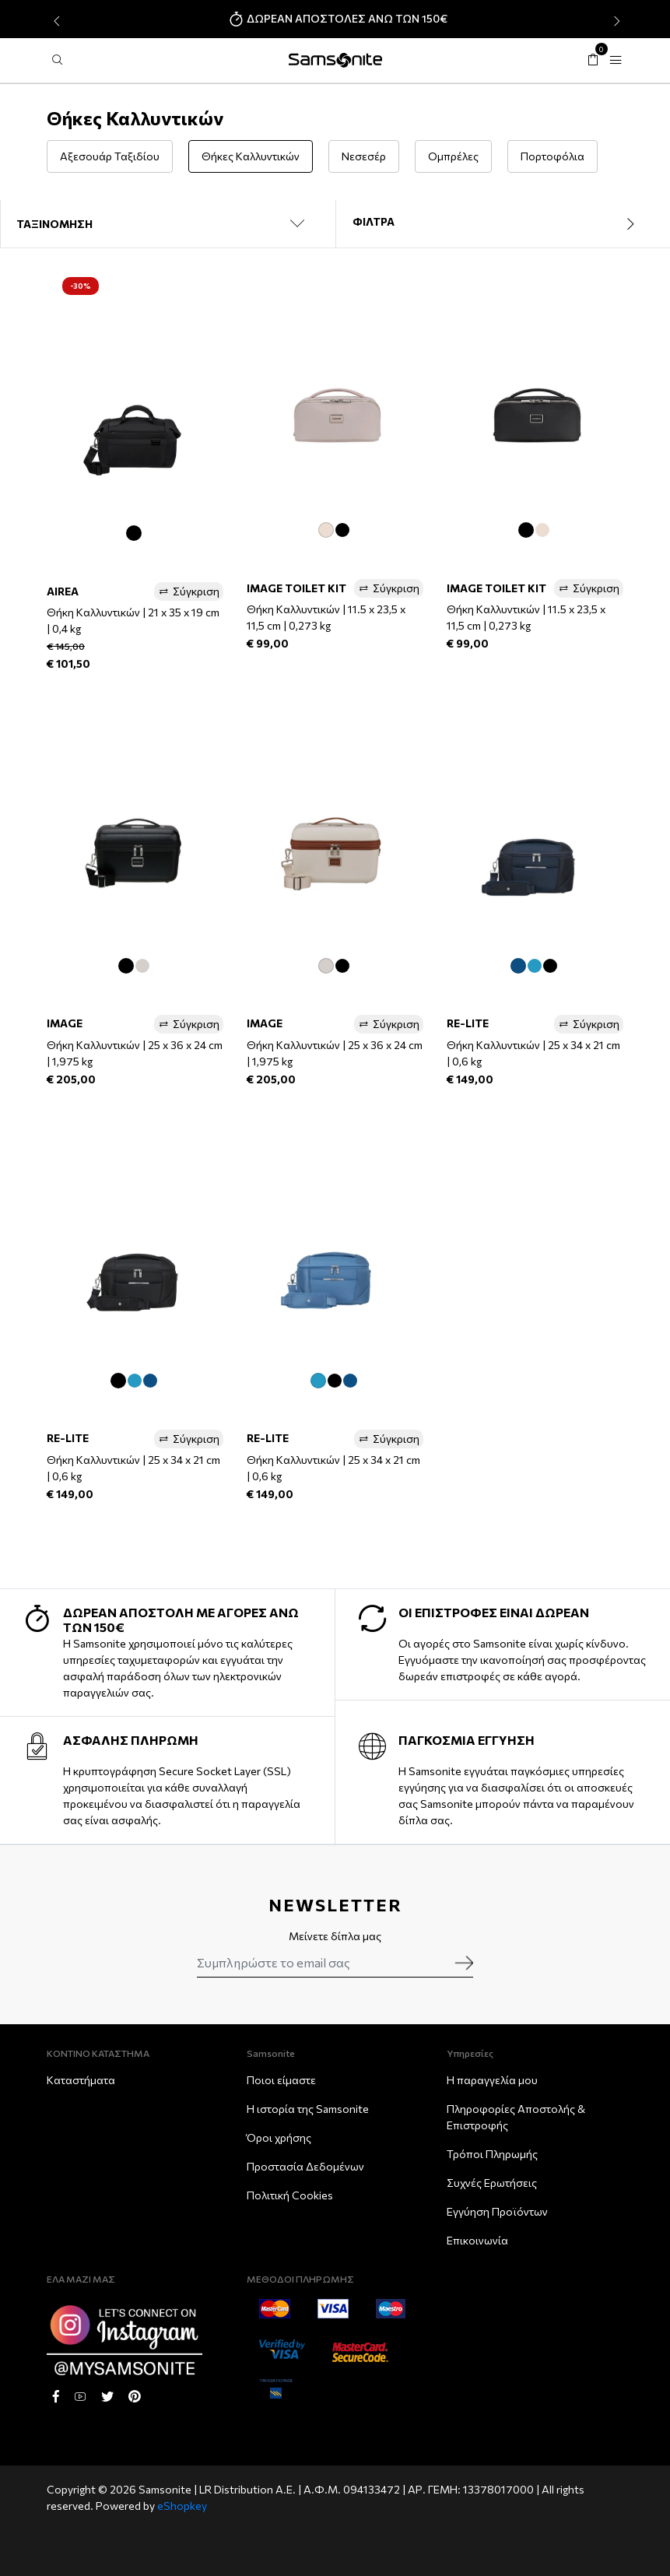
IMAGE (64, 1023)
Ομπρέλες (453, 156)
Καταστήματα (81, 2079)
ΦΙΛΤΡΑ (503, 223)
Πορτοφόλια (552, 156)
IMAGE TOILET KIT (296, 588)
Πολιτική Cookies (290, 2195)
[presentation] (55, 21)
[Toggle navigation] (615, 60)
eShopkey (182, 2505)
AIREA (63, 591)
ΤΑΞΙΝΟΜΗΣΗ (54, 223)
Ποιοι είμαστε (281, 2079)
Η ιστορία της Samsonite (308, 2108)
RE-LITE (468, 1023)
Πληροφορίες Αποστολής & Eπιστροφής (516, 2117)
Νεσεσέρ (364, 156)
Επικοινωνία (477, 2240)
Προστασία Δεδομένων (305, 2166)
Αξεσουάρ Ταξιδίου (110, 156)
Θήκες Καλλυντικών (251, 156)
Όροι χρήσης (279, 2137)
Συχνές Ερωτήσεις (492, 2182)
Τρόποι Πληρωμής (492, 2153)
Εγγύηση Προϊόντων (497, 2211)
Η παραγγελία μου (492, 2079)
